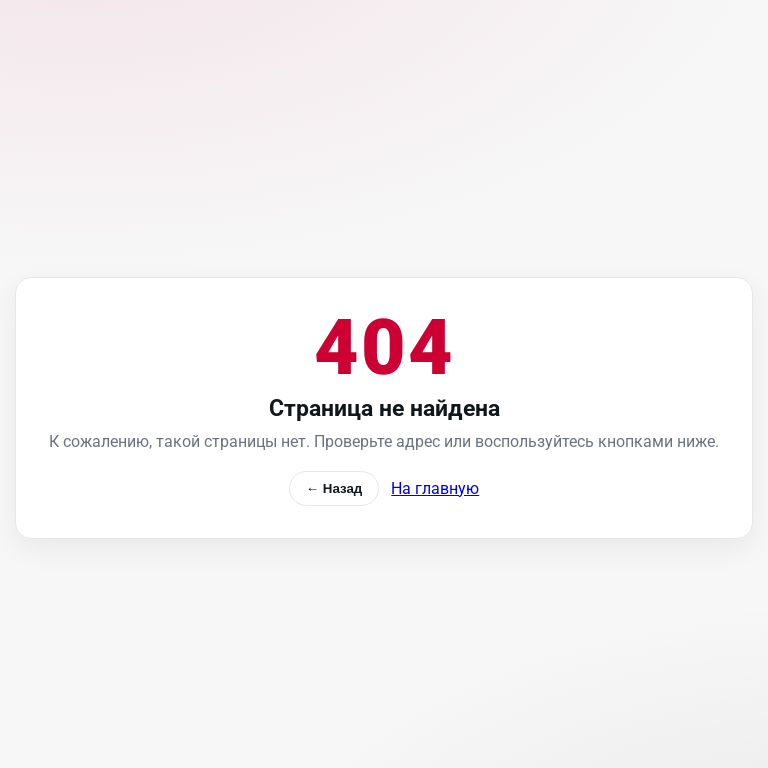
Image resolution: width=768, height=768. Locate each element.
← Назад (334, 488)
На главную (435, 488)
